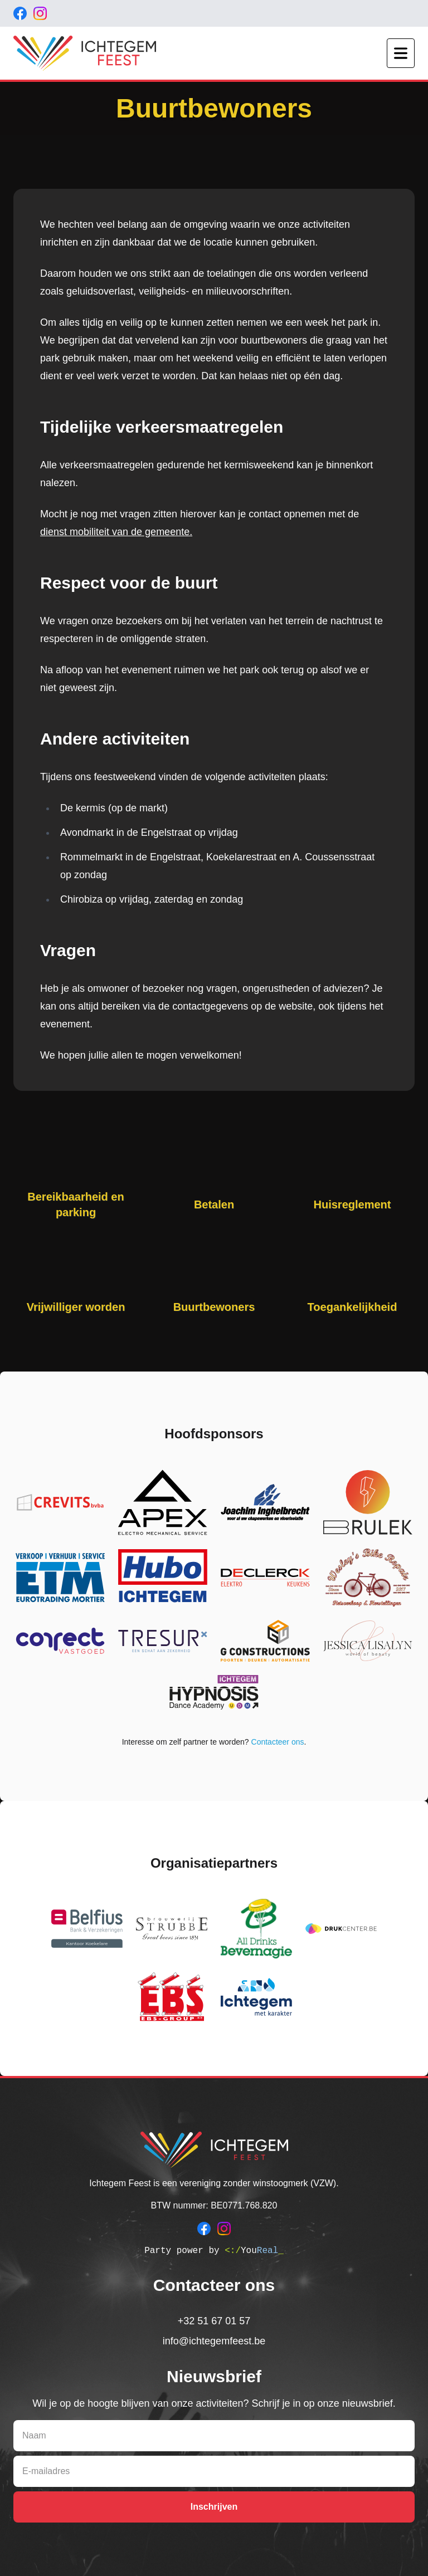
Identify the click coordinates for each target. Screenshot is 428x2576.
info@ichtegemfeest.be (214, 2341)
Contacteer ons (277, 1741)
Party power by (214, 2251)
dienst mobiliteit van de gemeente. (116, 531)
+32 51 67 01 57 (214, 2321)
